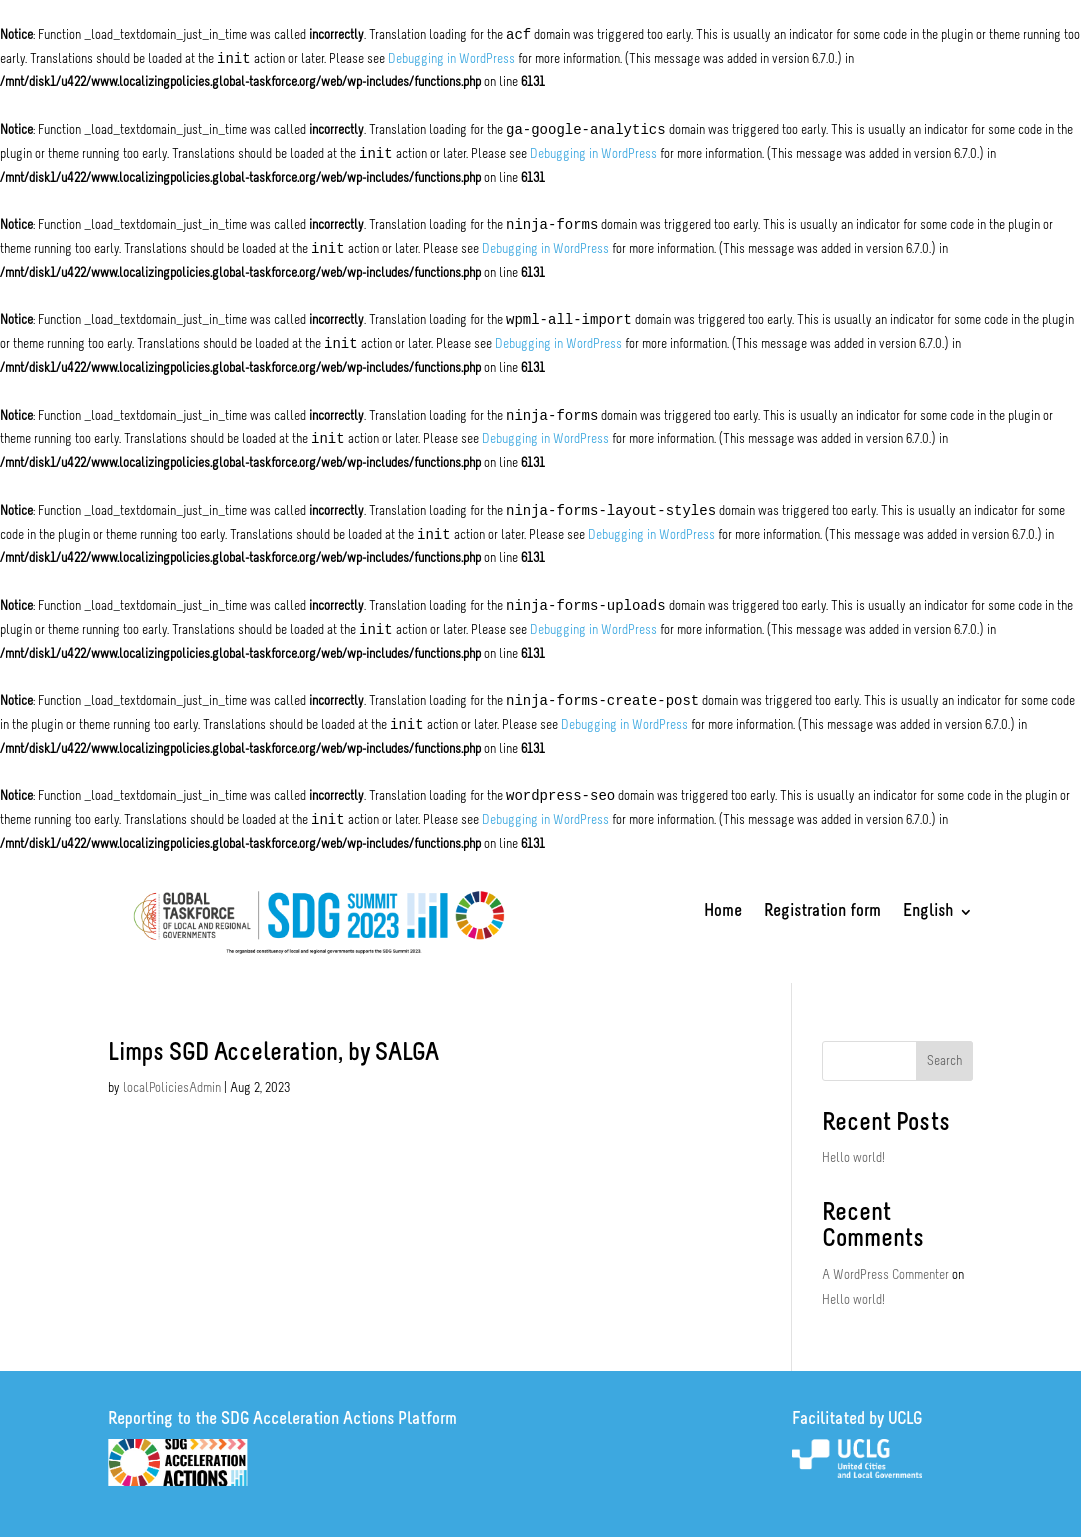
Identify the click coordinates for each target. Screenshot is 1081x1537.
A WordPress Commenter (885, 1275)
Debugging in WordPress (451, 59)
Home (723, 913)
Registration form (822, 913)
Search (944, 1061)
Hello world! (853, 1158)
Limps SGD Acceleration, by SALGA (273, 1053)
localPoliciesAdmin (172, 1088)
